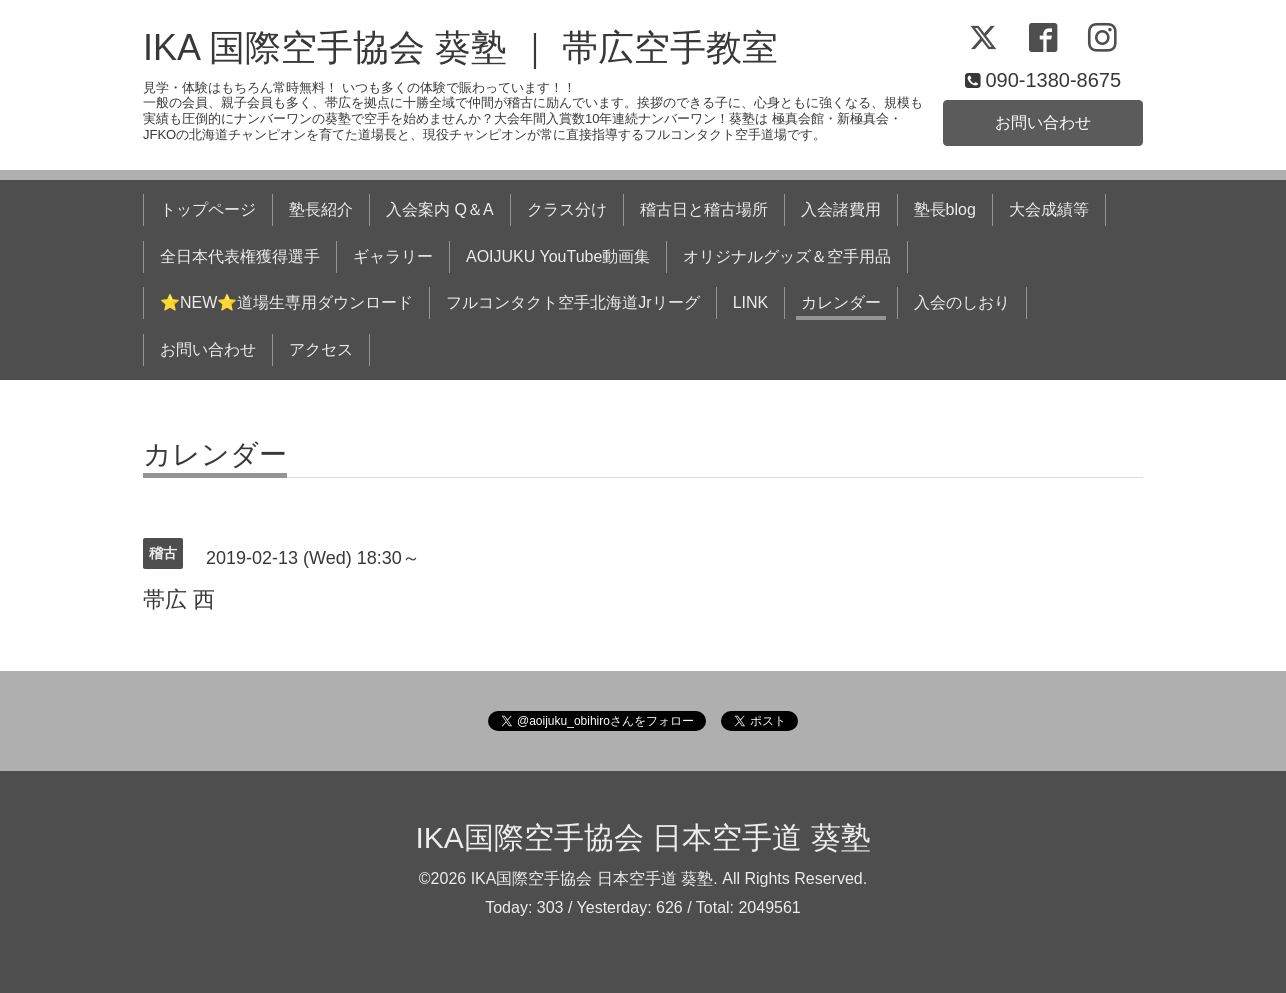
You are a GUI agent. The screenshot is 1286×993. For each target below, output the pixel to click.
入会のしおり (962, 302)
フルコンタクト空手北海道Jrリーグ (572, 302)
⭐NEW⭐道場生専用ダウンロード (286, 302)
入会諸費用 (841, 209)
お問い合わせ (1043, 122)
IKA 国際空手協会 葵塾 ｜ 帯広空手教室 (460, 47)
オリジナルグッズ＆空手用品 (787, 256)
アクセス (321, 349)
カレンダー (841, 302)
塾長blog (945, 209)
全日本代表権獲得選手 (240, 256)
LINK (751, 302)
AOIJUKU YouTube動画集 (558, 256)
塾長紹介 (321, 209)
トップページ (208, 209)
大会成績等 (1049, 209)
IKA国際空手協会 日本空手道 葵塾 (642, 837)
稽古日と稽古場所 (704, 209)
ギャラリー (393, 256)
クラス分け (567, 209)
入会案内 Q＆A (440, 209)
